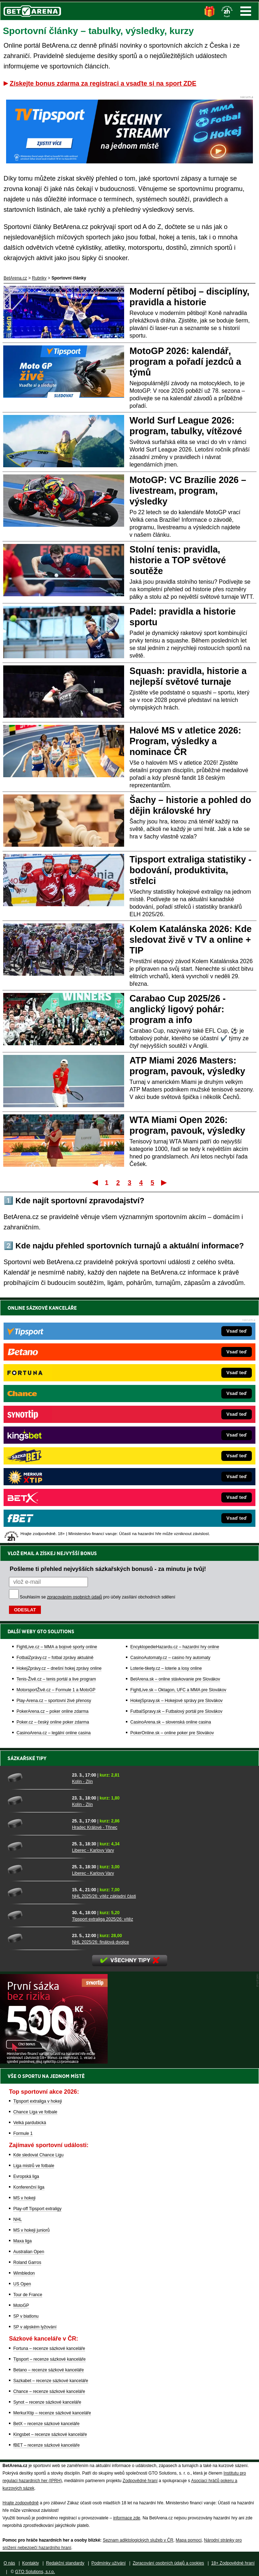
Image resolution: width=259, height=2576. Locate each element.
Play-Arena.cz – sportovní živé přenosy (54, 1700)
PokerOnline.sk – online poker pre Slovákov (172, 1732)
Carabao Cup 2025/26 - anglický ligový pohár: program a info (178, 1009)
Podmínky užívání (108, 2563)
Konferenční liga (28, 2187)
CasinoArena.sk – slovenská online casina (170, 1722)
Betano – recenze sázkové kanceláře (48, 2369)
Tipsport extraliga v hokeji (37, 2101)
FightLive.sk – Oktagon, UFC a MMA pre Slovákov (178, 1689)
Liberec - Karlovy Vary (93, 1850)
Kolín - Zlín (82, 1781)
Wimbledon (24, 2273)
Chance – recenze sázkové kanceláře (49, 2391)
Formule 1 (23, 2133)
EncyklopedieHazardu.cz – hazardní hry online (174, 1646)
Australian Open (28, 2251)
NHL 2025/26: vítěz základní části (104, 1896)
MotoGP (21, 2305)
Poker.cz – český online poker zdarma (53, 1722)
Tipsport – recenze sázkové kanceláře (49, 2359)
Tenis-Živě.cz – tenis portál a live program (56, 1679)
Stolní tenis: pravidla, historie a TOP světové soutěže (178, 560)
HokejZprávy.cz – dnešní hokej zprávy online (59, 1668)
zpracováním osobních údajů (74, 1597)
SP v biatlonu (26, 2316)
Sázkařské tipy (27, 1758)
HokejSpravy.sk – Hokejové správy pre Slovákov (176, 1700)
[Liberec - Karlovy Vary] (37, 1846)
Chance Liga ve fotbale (35, 2111)
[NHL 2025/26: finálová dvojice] (37, 1938)
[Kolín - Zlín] (37, 1777)
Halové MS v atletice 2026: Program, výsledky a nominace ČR (185, 741)
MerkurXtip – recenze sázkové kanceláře (52, 2412)
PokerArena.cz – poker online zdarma (53, 1711)
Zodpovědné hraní (140, 2480)
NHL (17, 2219)
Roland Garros (27, 2262)
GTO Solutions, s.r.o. (35, 2571)
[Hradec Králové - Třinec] (37, 1823)
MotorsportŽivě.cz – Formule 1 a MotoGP (56, 1689)
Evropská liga (26, 2176)
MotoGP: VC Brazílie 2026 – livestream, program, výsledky (188, 490)
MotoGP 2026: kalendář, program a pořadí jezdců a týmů (185, 361)
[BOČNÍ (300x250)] (54, 2062)
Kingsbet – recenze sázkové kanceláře (50, 2434)
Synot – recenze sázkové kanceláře (47, 2402)
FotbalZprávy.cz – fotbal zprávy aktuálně (55, 1657)
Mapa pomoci (189, 2540)
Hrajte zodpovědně (21, 2502)
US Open (22, 2283)
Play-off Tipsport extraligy (37, 2208)
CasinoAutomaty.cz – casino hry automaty (170, 1657)
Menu (245, 11)
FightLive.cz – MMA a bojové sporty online (57, 1646)
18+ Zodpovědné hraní (233, 2563)
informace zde (126, 2517)
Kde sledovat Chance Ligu (38, 2154)
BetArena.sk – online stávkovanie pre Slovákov (175, 1679)
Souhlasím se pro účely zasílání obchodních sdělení (97, 1597)
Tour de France (27, 2294)
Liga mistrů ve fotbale (33, 2165)
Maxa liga (22, 2240)
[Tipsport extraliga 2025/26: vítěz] (37, 1915)
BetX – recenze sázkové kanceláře (46, 2423)
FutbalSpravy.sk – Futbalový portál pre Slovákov (176, 1711)
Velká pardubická (29, 2122)
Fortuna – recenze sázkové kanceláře (49, 2348)
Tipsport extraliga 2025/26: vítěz (102, 1919)
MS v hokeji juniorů (31, 2230)
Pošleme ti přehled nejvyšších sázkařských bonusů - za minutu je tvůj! (108, 1569)
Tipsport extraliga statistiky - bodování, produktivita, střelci (190, 870)
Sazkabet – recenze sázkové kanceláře (50, 2380)
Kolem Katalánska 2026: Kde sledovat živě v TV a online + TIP (190, 939)
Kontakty (30, 2563)
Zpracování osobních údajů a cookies (168, 2563)
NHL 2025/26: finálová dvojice (100, 1942)
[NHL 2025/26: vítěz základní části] (37, 1892)
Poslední (164, 1182)
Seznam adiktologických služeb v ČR (138, 2540)
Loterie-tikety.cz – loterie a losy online (166, 1668)
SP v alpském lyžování (35, 2326)
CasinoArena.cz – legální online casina (54, 1732)
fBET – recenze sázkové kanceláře (46, 2445)
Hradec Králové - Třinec (95, 1827)
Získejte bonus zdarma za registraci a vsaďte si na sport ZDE (103, 83)
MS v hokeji (24, 2197)
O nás (9, 2563)
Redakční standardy (65, 2563)
